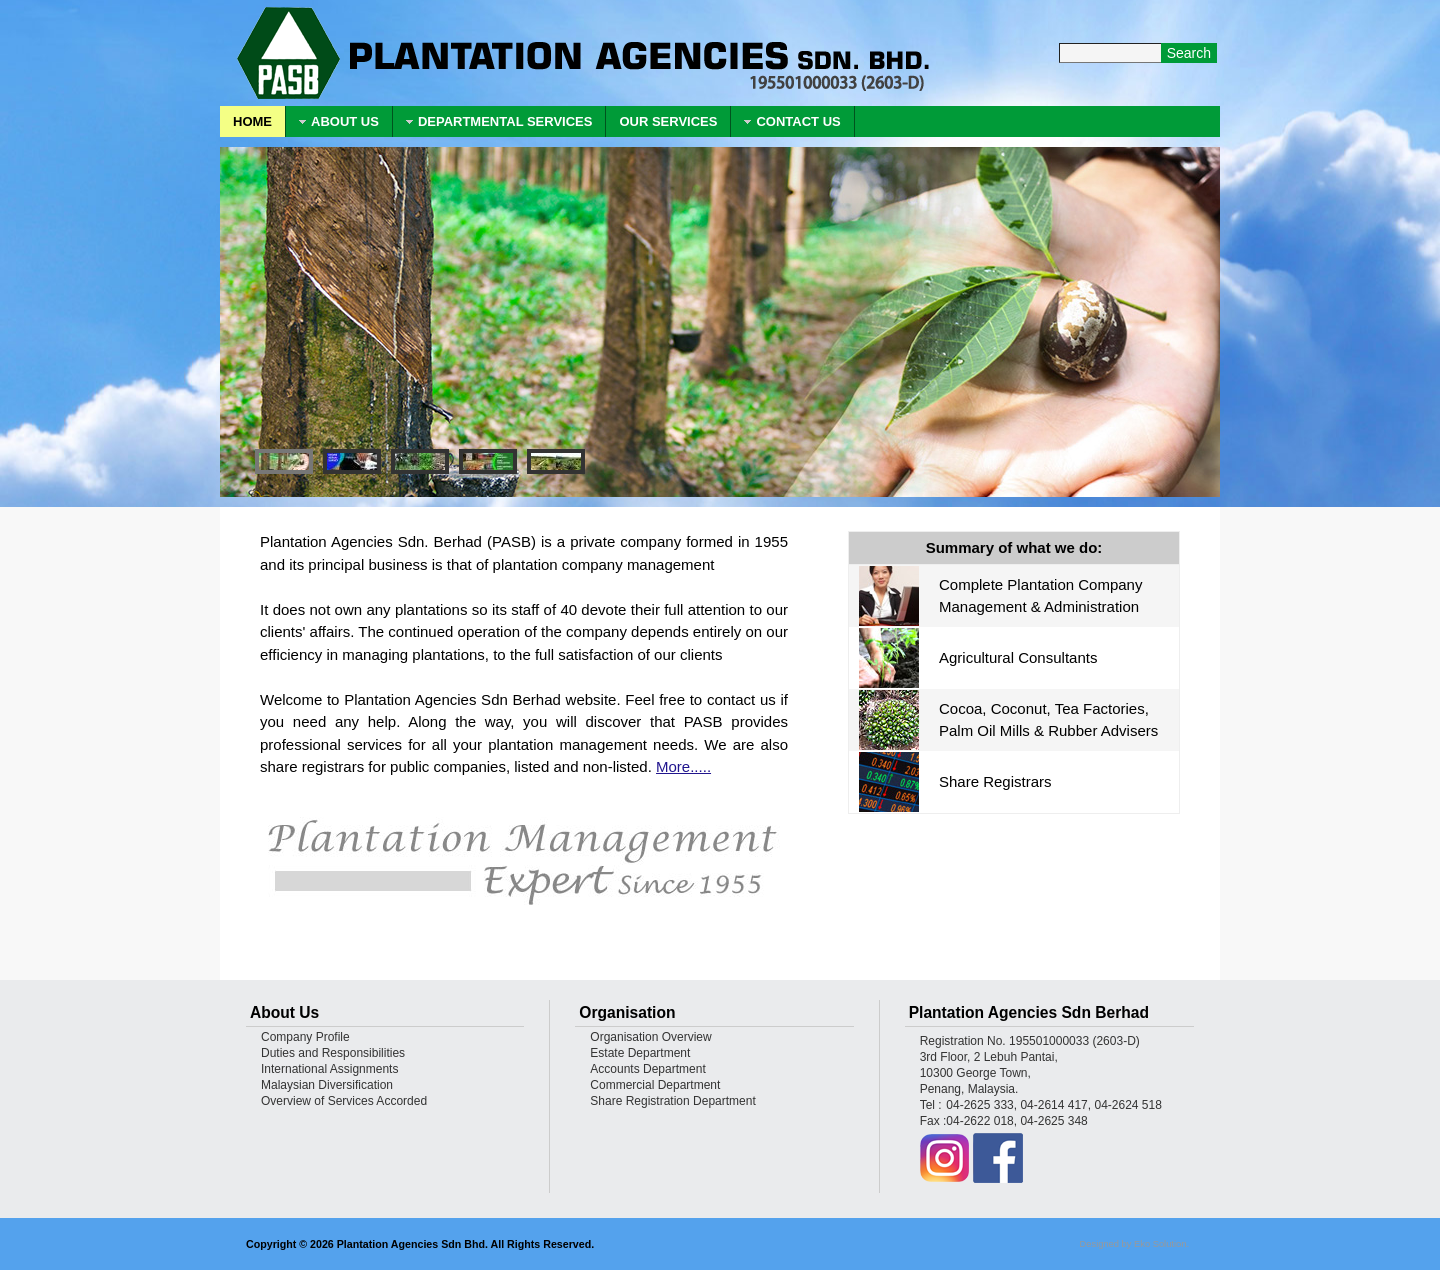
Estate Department (640, 1053)
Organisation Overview (650, 1037)
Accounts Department (647, 1069)
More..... (683, 766)
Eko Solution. (1161, 1244)
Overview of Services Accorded (344, 1101)
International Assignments (329, 1069)
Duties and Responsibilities (333, 1053)
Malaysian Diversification (327, 1085)
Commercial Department (655, 1085)
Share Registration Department (672, 1101)
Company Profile (305, 1037)
